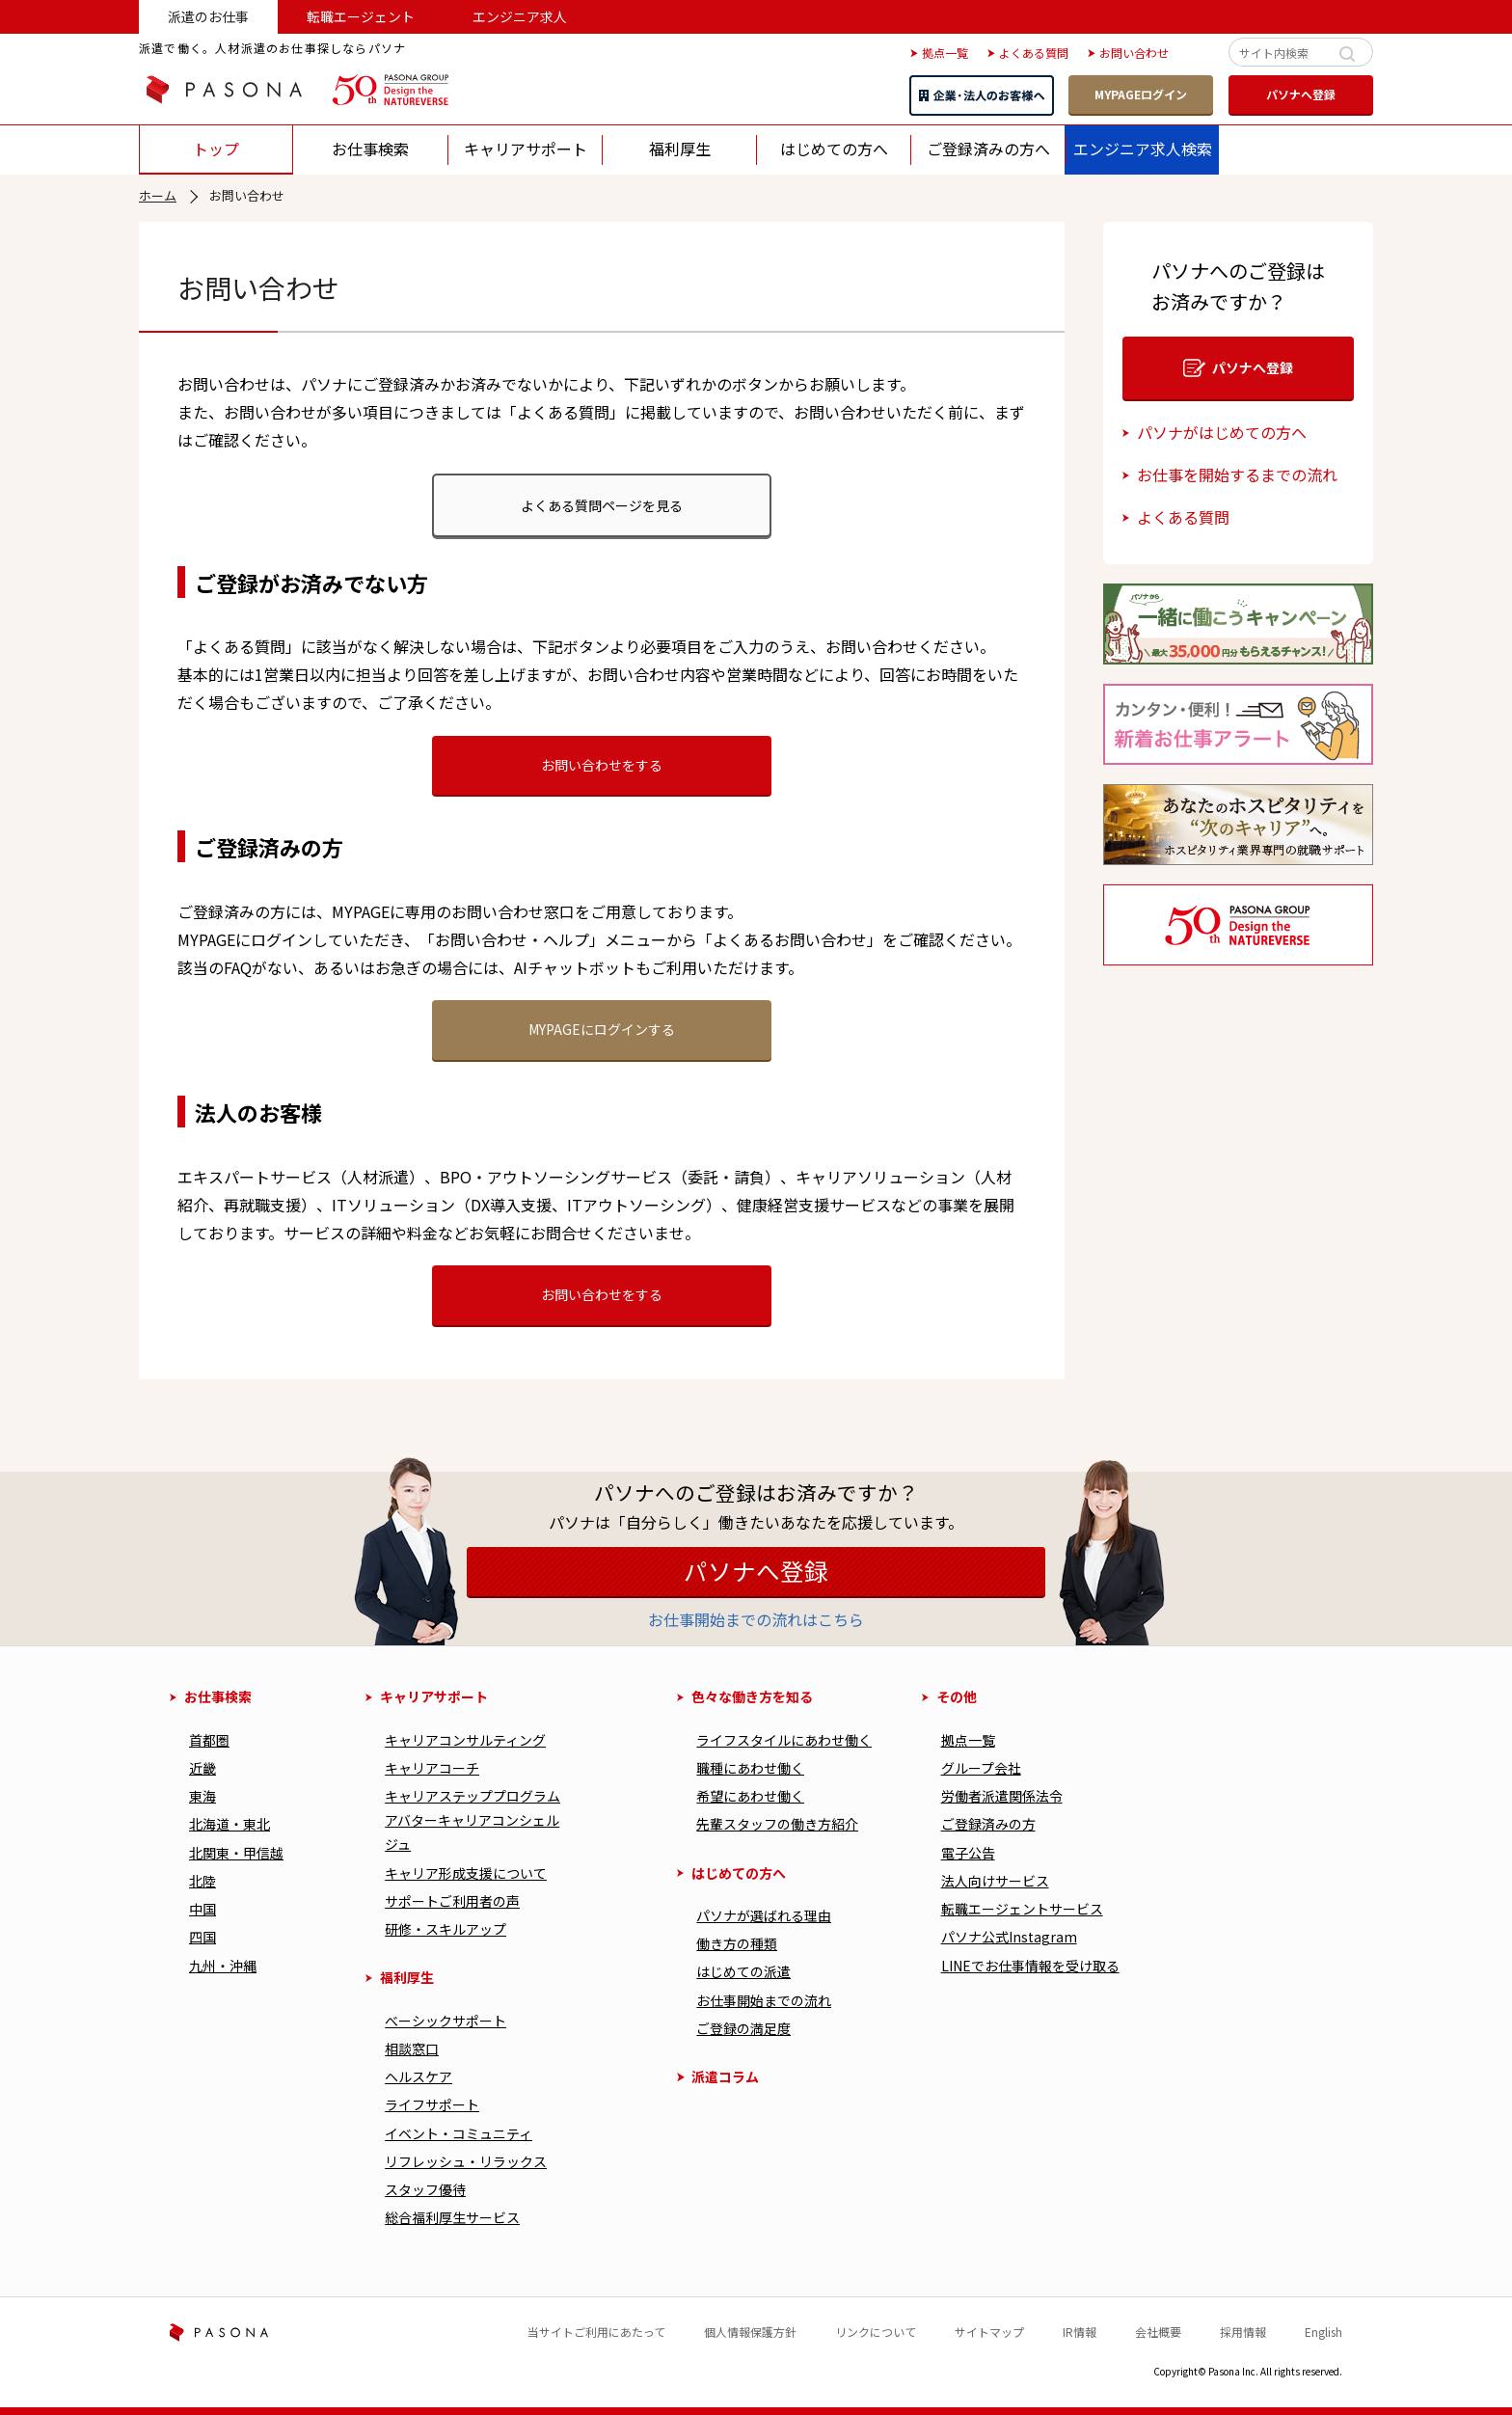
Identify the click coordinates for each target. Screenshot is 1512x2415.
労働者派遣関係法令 (1002, 1795)
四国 (202, 1936)
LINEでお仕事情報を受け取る (1030, 1965)
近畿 (202, 1767)
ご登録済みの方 (988, 1823)
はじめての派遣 (743, 1971)
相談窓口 (412, 2048)
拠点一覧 (968, 1740)
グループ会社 (981, 1767)
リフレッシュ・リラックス (466, 2161)
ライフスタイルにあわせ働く (784, 1740)
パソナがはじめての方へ (1222, 432)
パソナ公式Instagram (1009, 1936)
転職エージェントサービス (1022, 1908)
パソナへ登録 (1301, 94)
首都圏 (209, 1740)
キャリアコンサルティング (465, 1740)
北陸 (202, 1880)
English (1323, 2331)
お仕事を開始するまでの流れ (1237, 474)
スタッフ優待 (425, 2189)
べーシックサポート (445, 2020)
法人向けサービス (995, 1880)
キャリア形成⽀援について (466, 1873)
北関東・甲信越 (236, 1852)
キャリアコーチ (432, 1767)
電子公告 (968, 1852)
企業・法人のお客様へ (981, 95)
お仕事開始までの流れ (763, 2000)
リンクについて (875, 2331)
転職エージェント (361, 16)
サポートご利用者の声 (452, 1901)
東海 (202, 1795)
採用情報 (1243, 2331)
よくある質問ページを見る (602, 505)
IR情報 (1079, 2331)
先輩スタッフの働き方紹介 (777, 1823)
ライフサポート (432, 2104)
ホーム (157, 195)
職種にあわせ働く (750, 1767)
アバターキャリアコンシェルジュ (472, 1832)
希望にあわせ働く (750, 1795)
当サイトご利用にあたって (596, 2331)
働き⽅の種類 (736, 1943)
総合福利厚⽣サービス (452, 2217)
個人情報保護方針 (750, 2331)
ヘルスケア (418, 2076)
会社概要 (1158, 2331)
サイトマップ (989, 2331)
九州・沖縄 (222, 1965)
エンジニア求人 (519, 16)
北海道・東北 (229, 1823)
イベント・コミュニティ (458, 2133)
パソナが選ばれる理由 (763, 1915)
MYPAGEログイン (1140, 94)
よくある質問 (1183, 517)
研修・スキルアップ (445, 1929)
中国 (202, 1908)
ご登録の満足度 (743, 2028)
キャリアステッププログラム (472, 1795)
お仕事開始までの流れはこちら (756, 1619)
